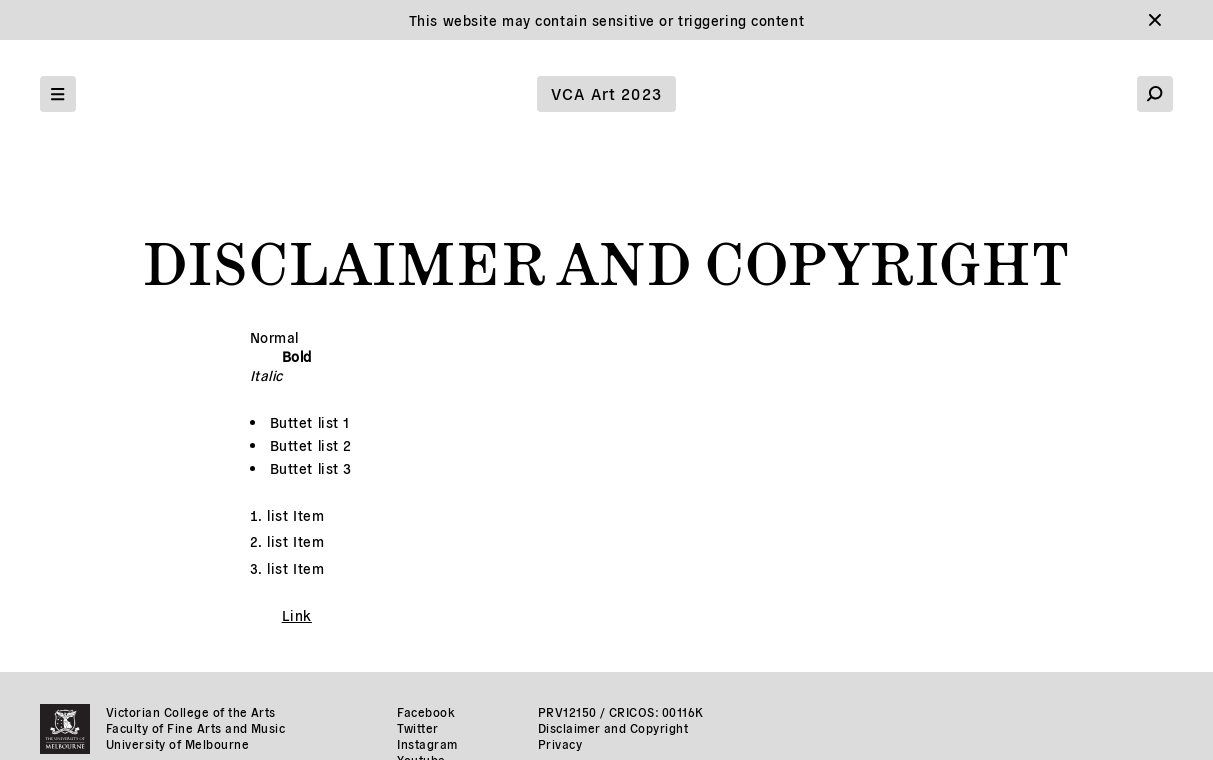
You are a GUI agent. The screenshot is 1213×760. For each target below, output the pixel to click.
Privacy (560, 743)
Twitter (417, 727)
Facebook (426, 711)
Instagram (427, 743)
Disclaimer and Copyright (613, 727)
